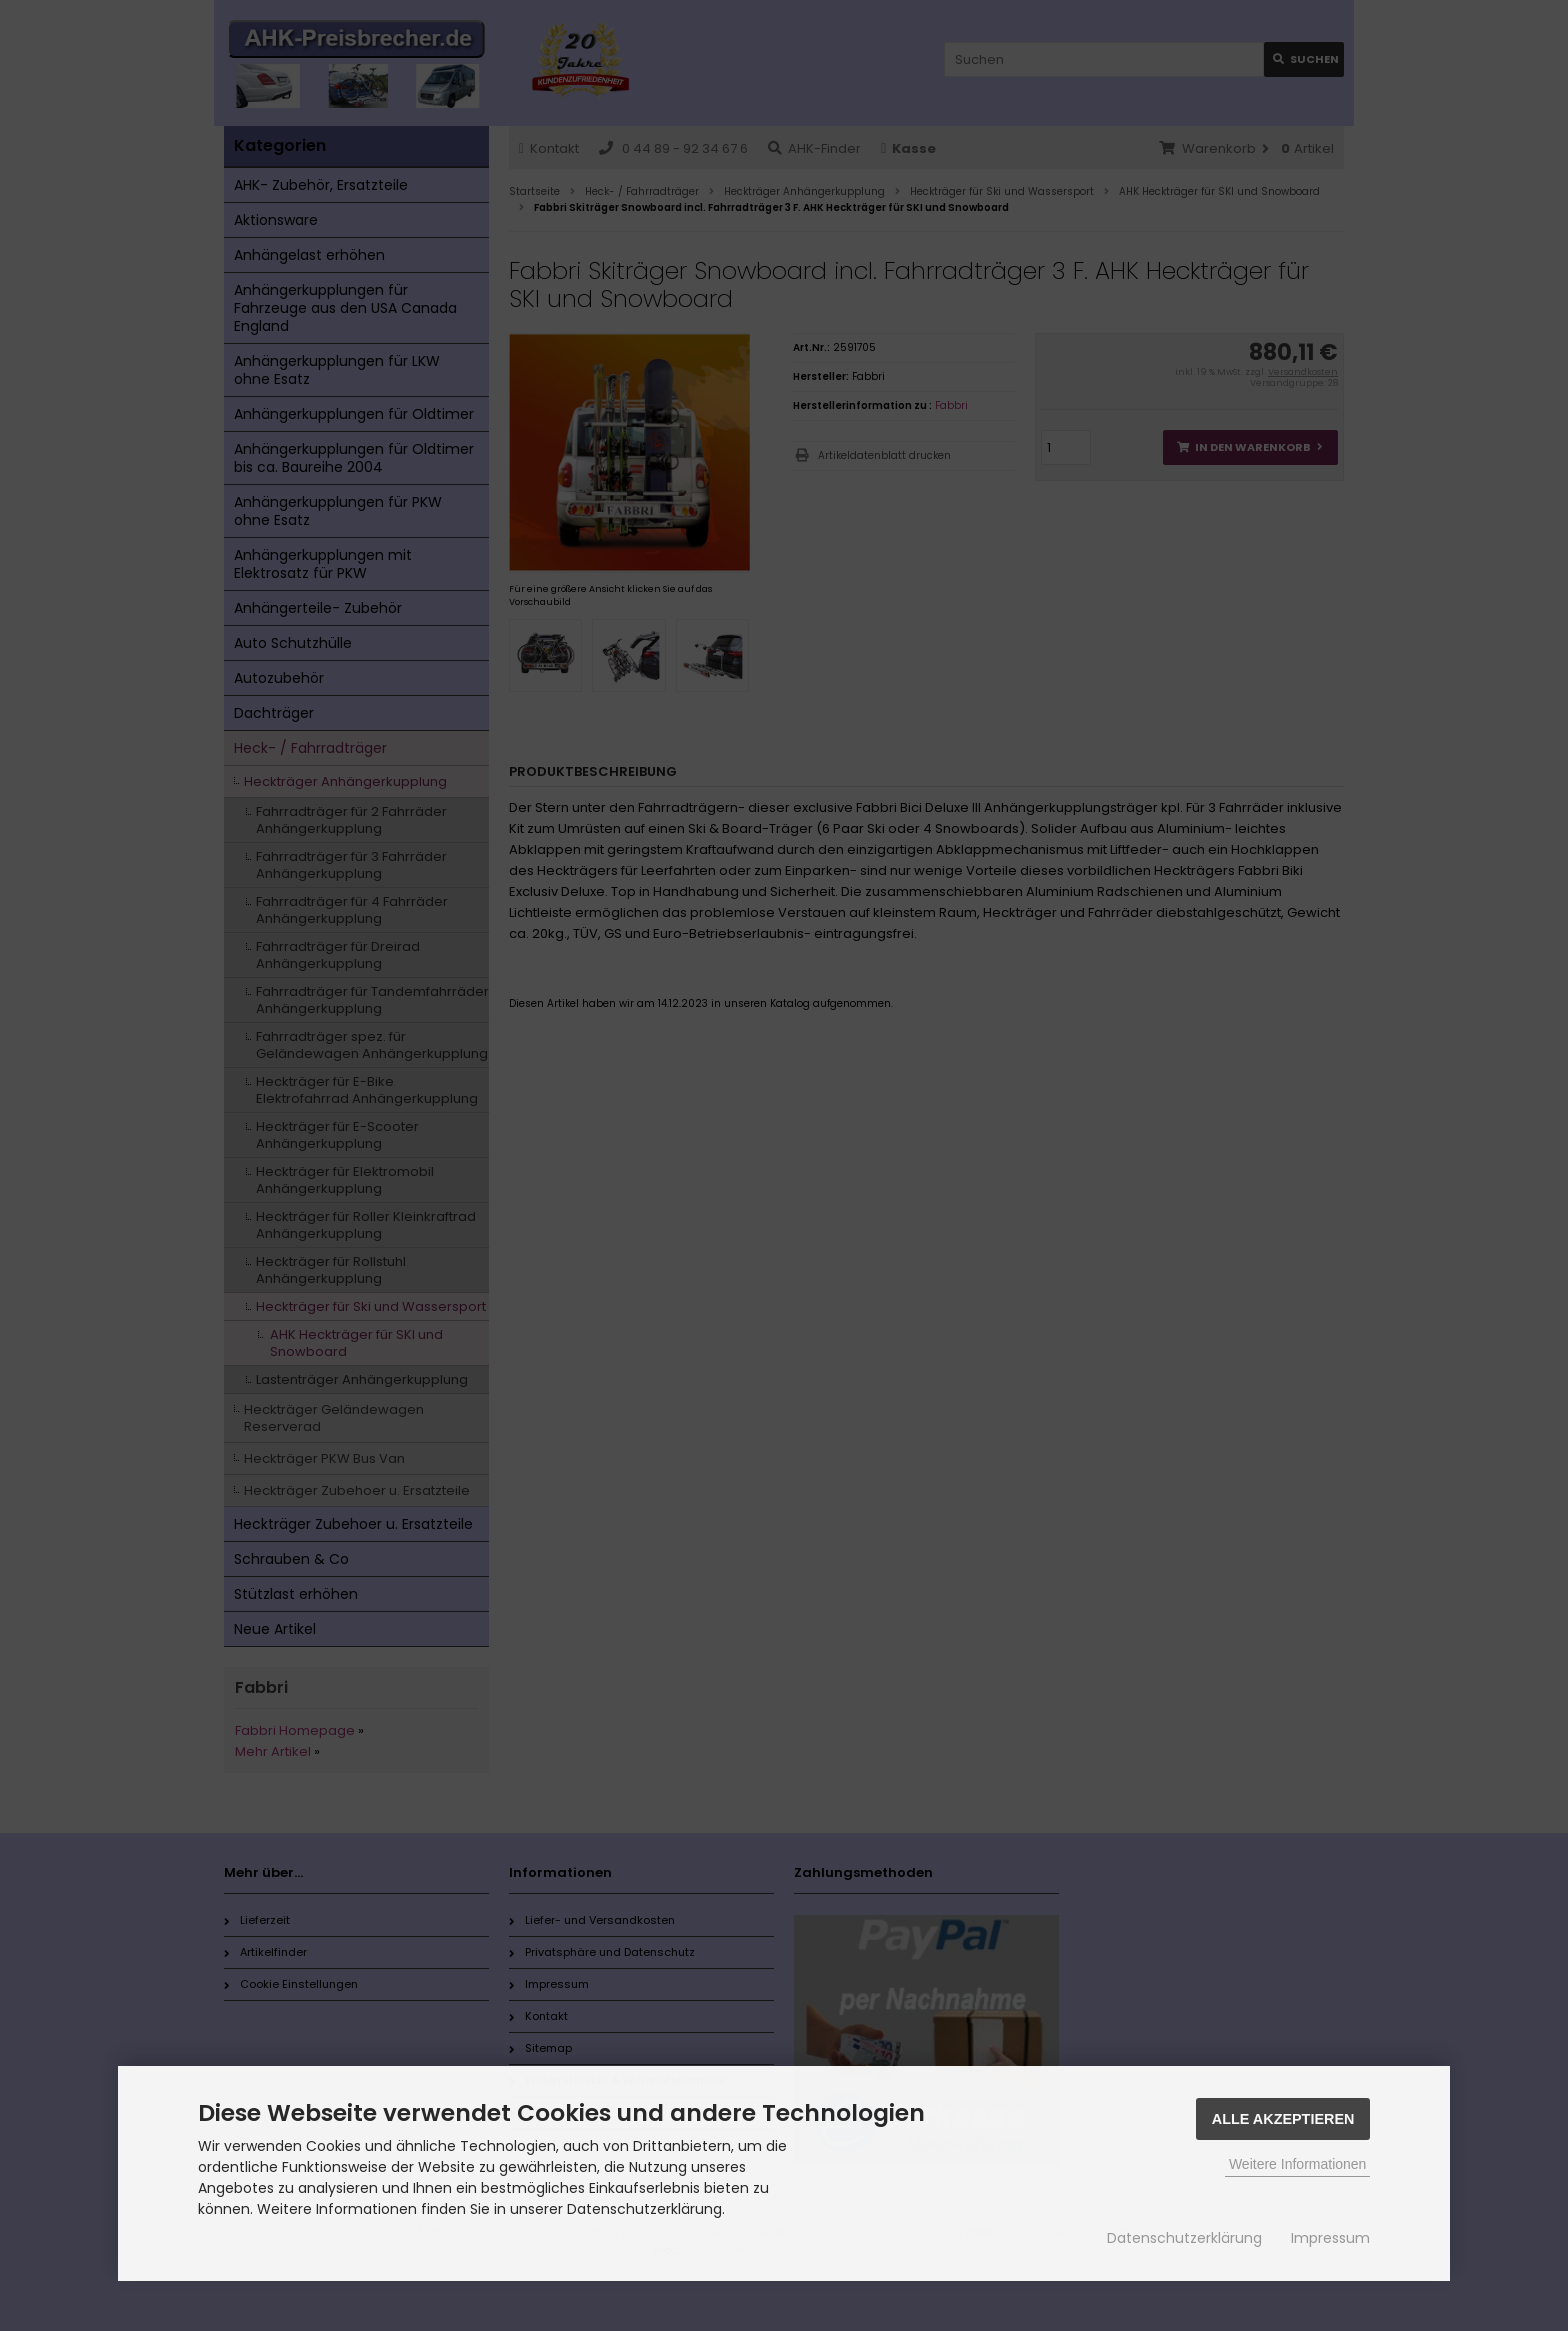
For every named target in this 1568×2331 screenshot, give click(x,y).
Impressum (1330, 2238)
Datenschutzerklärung (1184, 2238)
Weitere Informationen (1297, 2164)
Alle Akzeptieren (1283, 2119)
